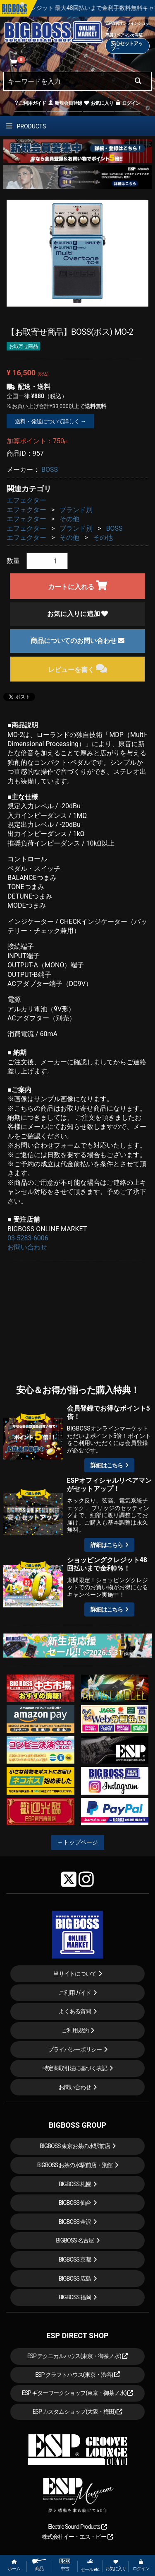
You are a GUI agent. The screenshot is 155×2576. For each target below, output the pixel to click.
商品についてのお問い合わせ (78, 641)
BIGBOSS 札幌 (75, 2184)
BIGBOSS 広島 (75, 2278)
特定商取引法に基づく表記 (75, 2068)
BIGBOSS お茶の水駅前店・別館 (75, 2165)
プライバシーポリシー (75, 2049)
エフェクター (26, 500)
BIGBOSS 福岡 (75, 2297)
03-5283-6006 (27, 1238)
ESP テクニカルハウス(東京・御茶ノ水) (77, 2356)
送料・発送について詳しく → (50, 421)
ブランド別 (76, 510)
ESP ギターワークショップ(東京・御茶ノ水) (78, 2393)
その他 (69, 519)
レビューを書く (77, 668)
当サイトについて (74, 1973)
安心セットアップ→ (127, 46)
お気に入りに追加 (77, 614)
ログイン (127, 103)
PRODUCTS (26, 126)
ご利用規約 (75, 2030)
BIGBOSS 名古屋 (75, 2240)
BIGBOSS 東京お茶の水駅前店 (75, 2146)
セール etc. (90, 2565)
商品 (39, 2565)
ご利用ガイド (30, 103)
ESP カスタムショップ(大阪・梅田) (78, 2411)
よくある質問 (75, 2011)
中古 (65, 2565)
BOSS (49, 470)
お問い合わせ (27, 1247)
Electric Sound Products (77, 2526)
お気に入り (98, 103)
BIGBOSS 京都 (75, 2259)
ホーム (14, 2565)
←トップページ (77, 1842)
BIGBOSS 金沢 (75, 2221)
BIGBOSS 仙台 (75, 2202)
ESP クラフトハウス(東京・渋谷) (77, 2374)
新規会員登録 (65, 103)
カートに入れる (77, 585)
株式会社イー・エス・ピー (77, 2536)
